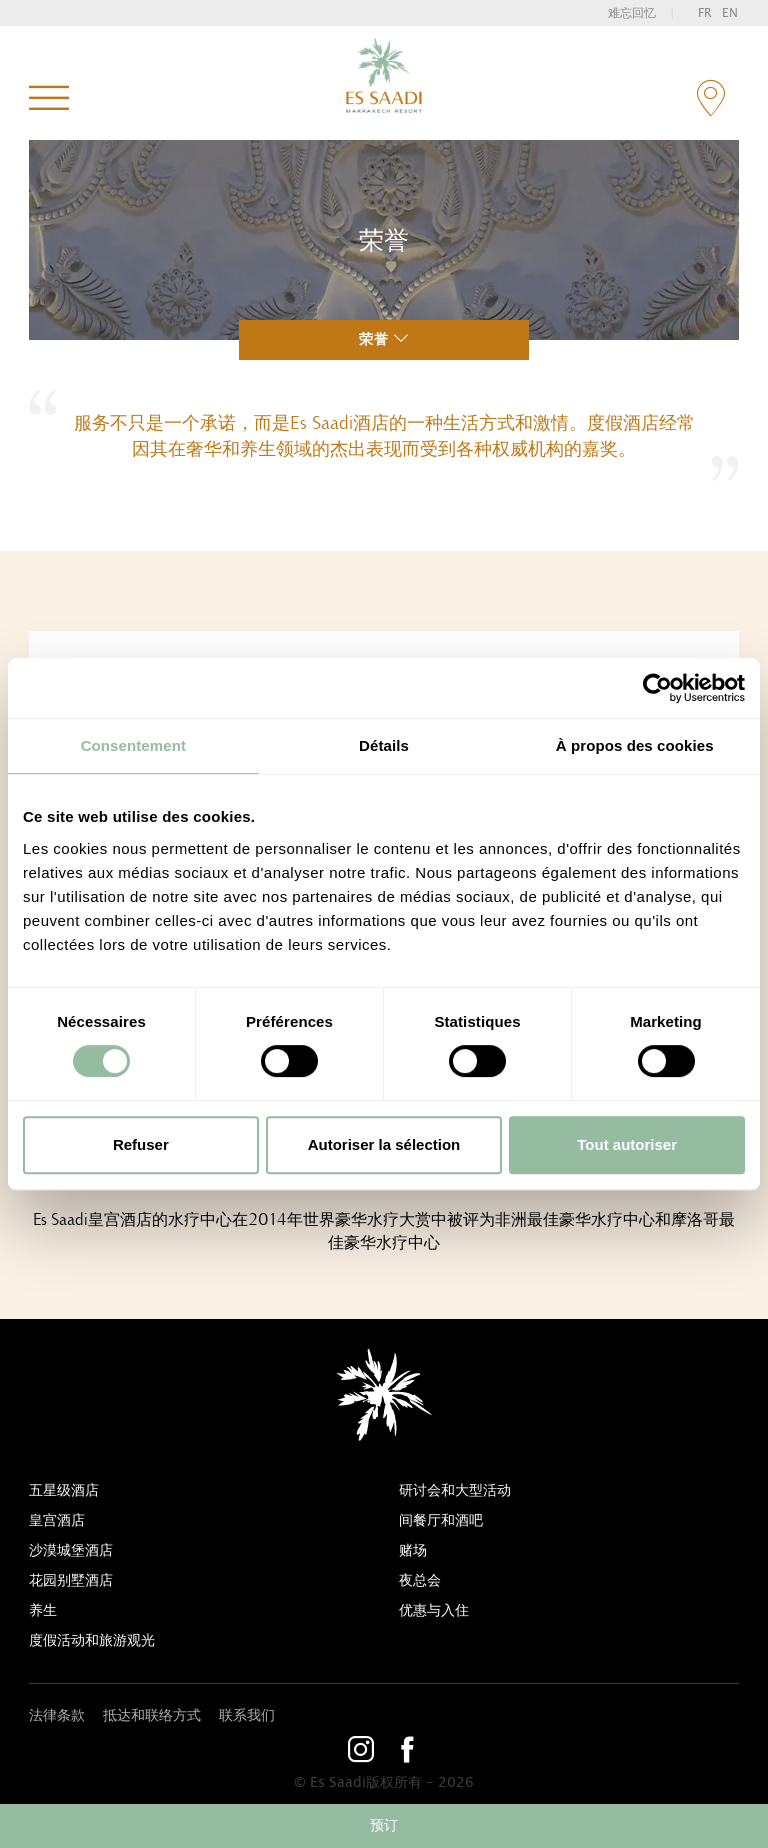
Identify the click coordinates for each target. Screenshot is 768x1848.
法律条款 (57, 1716)
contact (710, 98)
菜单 (49, 99)
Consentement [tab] (133, 745)
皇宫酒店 (57, 1521)
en (730, 13)
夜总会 (420, 1581)
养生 (43, 1611)
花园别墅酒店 (71, 1581)
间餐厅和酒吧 (441, 1521)
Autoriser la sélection (384, 1144)
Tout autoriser (627, 1144)
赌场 (413, 1551)
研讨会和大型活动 (455, 1491)
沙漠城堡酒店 (71, 1551)
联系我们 (247, 1716)
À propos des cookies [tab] (635, 745)
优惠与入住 (434, 1611)
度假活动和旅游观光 (92, 1641)
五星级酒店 (64, 1491)
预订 (384, 1826)
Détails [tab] (384, 745)
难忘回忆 (632, 13)
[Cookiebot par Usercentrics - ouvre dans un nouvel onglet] (657, 688)
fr (705, 13)
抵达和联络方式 (152, 1716)
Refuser (141, 1144)
